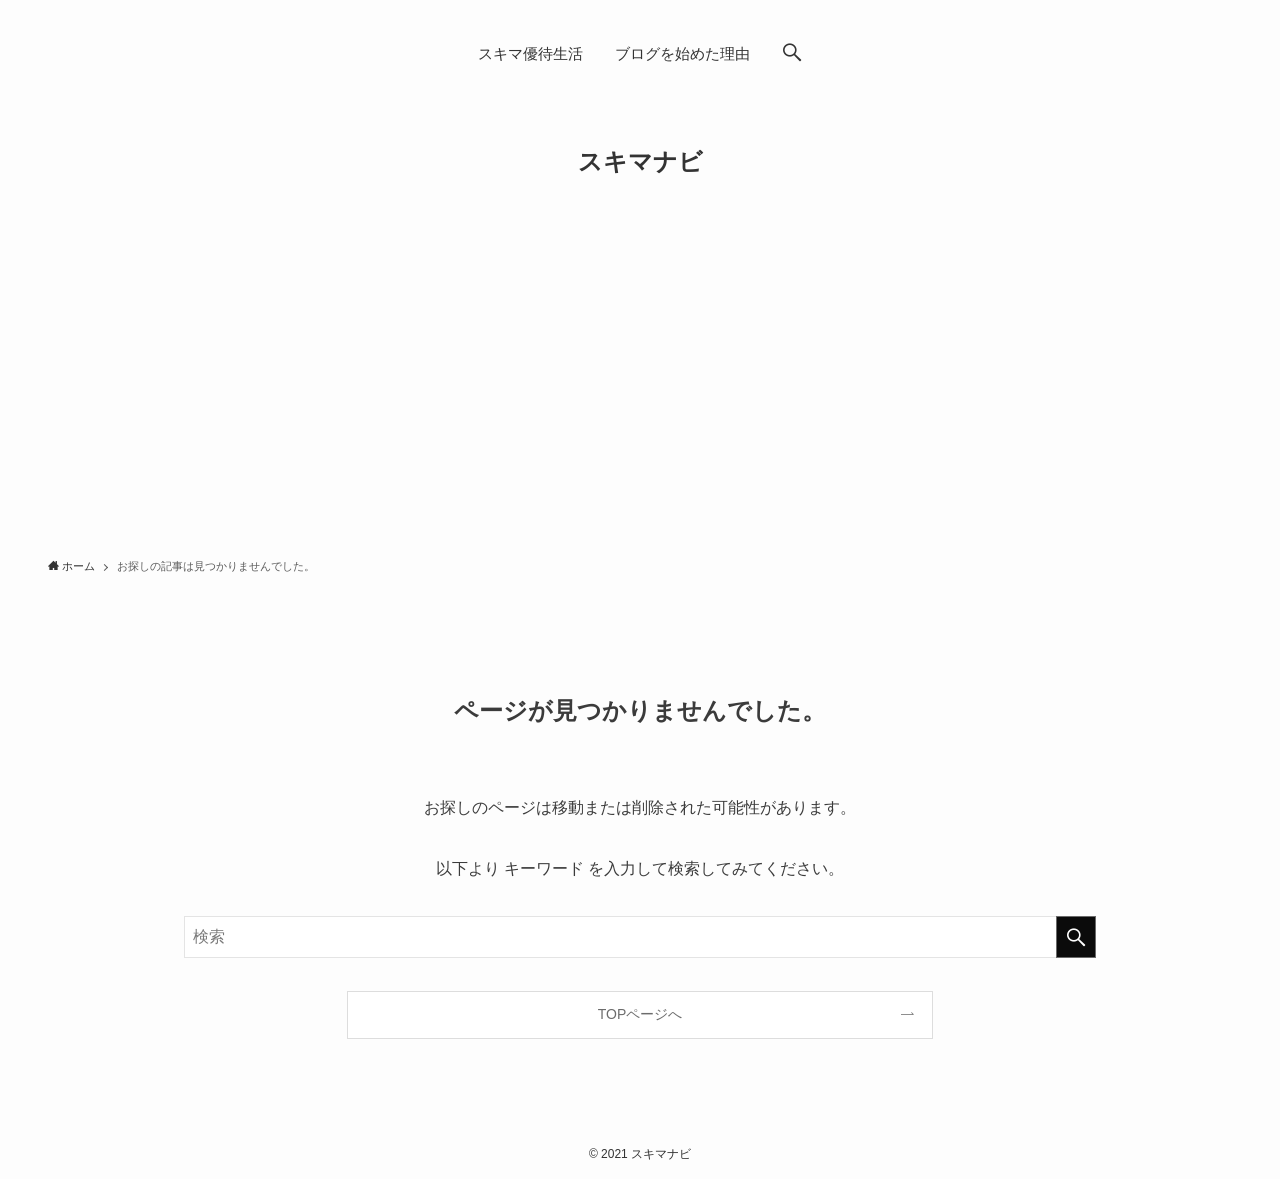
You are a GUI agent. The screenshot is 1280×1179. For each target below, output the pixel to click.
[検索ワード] (640, 937)
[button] (792, 54)
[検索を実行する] (1076, 937)
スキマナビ (640, 162)
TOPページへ (640, 1014)
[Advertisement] (640, 396)
